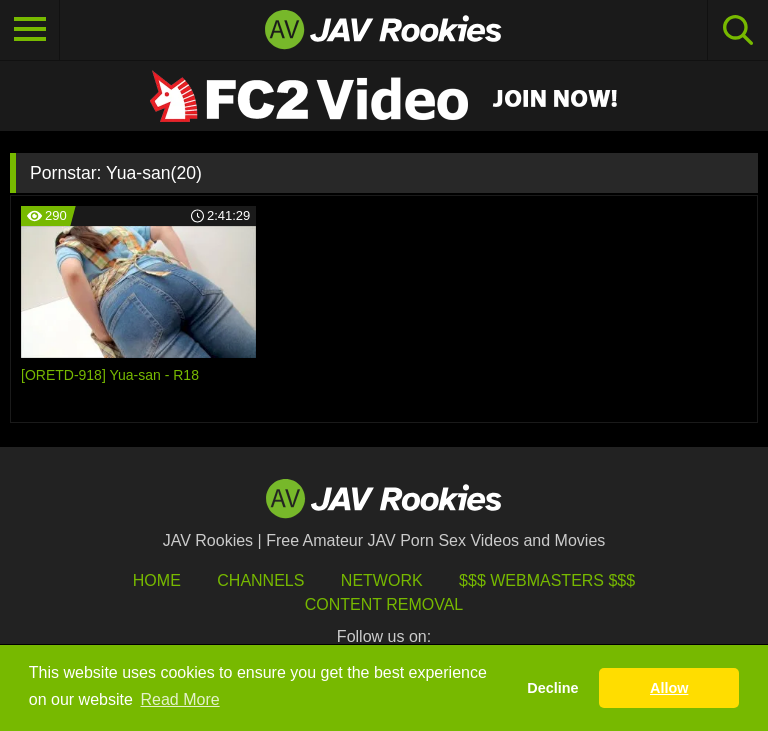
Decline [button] (552, 688)
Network (382, 580)
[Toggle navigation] (30, 30)
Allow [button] (669, 688)
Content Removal (384, 604)
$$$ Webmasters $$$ (547, 580)
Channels (260, 580)
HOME (157, 580)
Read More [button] (180, 699)
